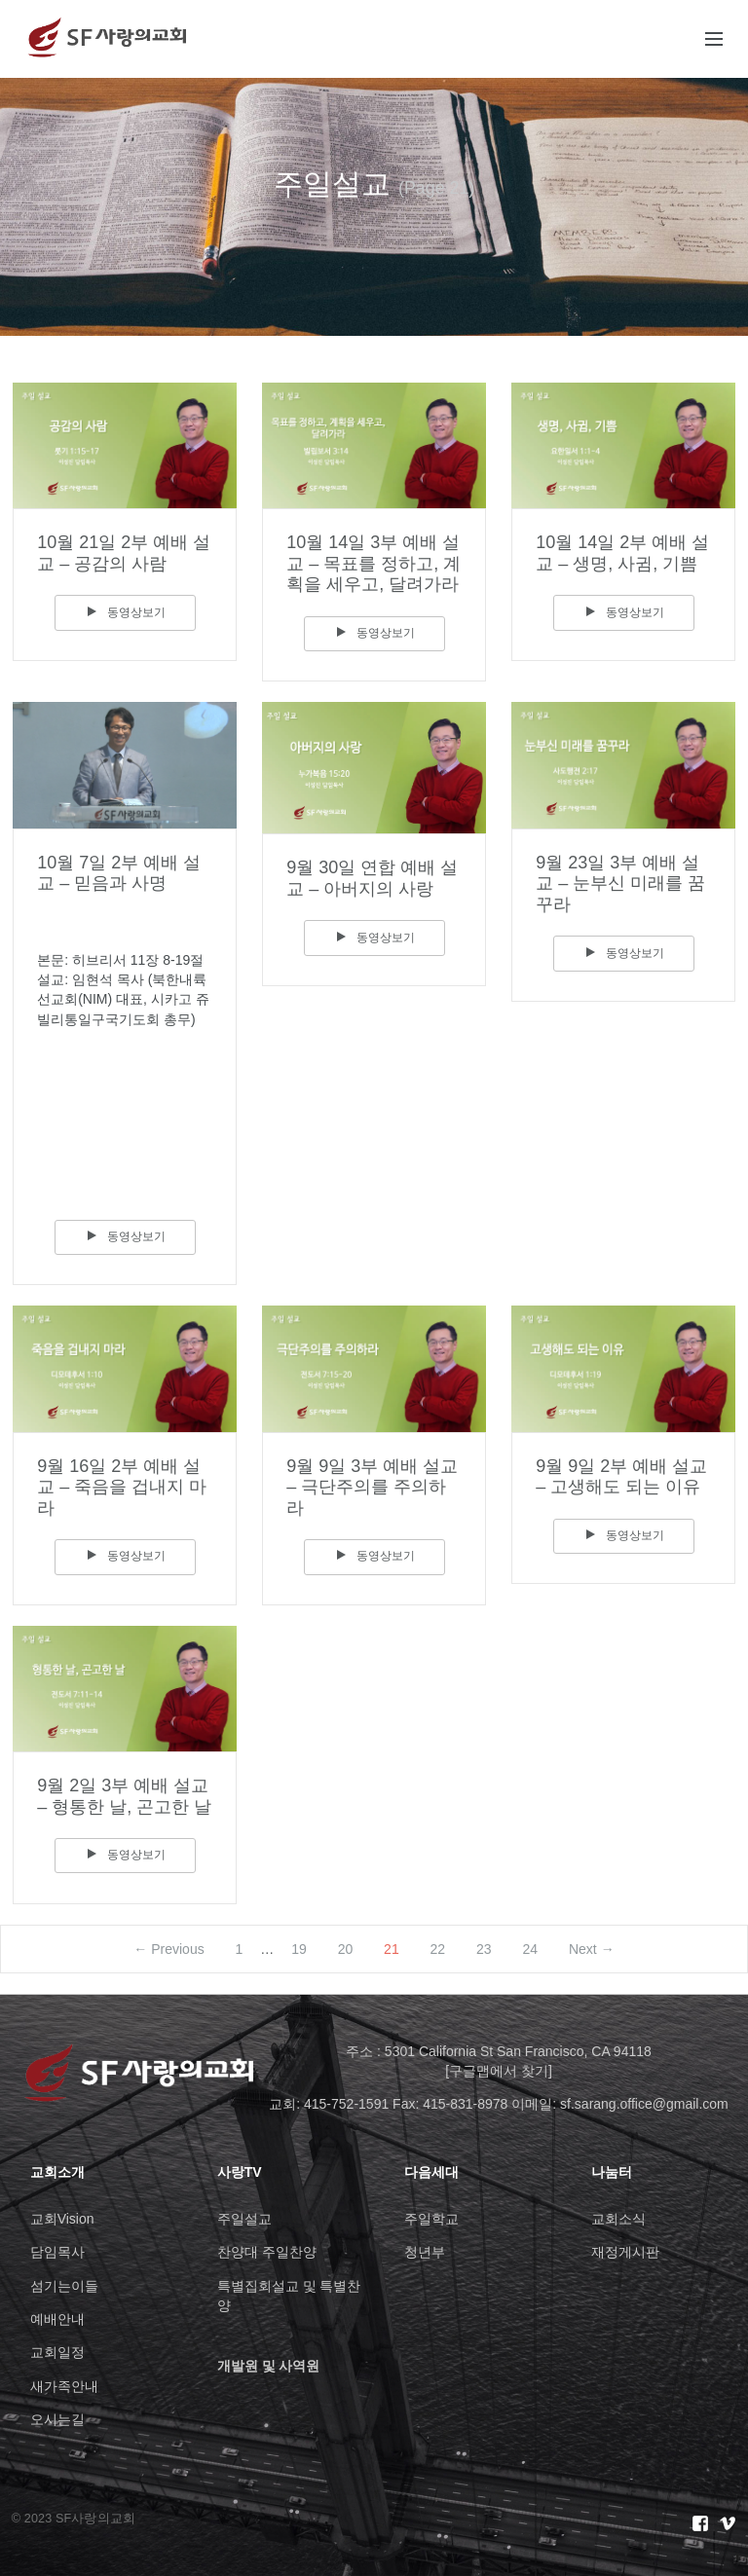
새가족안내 (64, 2386)
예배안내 (57, 2319)
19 (299, 1949)
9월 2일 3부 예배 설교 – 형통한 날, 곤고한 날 (124, 1796)
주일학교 (431, 2218)
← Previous (168, 1949)
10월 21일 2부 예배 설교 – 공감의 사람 (123, 553)
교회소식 (618, 2218)
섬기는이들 (64, 2286)
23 (484, 1949)
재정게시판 (625, 2252)
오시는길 (57, 2419)
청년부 (424, 2252)
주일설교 (244, 2218)
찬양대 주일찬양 (267, 2252)
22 (438, 1949)
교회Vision (62, 2218)
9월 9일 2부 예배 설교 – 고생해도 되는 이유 (621, 1476)
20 (346, 1949)
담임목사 (57, 2252)
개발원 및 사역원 (268, 2366)
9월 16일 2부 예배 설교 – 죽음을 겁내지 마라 (121, 1487)
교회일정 (57, 2352)
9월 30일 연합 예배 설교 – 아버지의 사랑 (372, 878)
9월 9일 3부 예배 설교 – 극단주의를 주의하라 (372, 1487)
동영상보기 (125, 612)
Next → (592, 1949)
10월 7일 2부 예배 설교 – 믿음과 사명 (119, 873)
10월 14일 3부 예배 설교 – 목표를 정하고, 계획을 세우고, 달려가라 (373, 563)
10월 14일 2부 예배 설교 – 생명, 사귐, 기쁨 (622, 553)
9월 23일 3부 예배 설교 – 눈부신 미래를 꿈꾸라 (620, 883)
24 (531, 1949)
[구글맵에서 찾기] (498, 2071)
